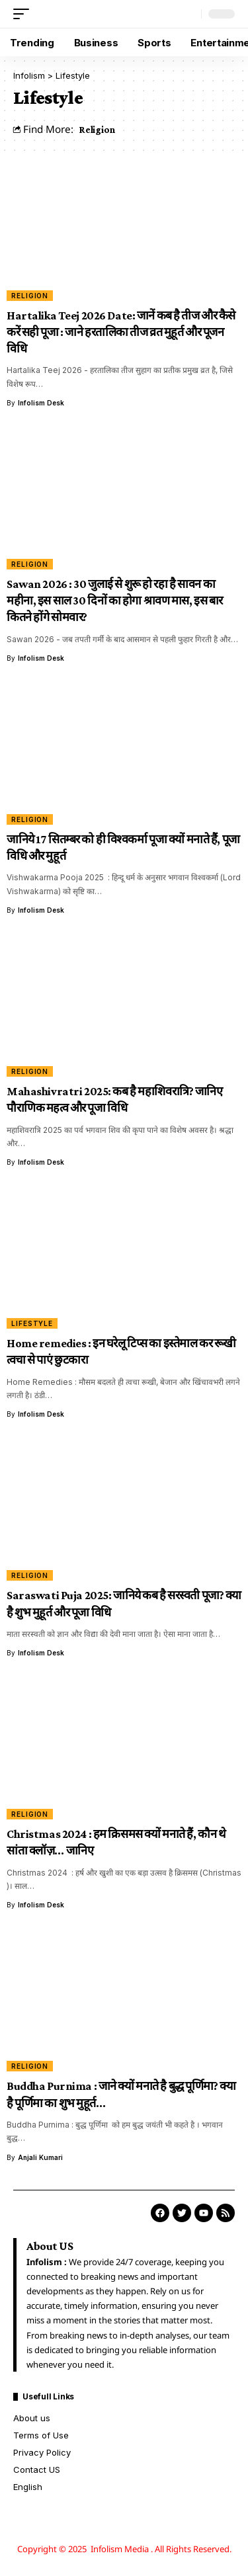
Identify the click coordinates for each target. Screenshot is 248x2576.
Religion (97, 129)
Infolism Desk (41, 403)
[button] (24, 14)
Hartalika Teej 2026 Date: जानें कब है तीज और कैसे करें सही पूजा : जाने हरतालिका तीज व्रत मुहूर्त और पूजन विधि (121, 332)
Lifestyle (32, 1323)
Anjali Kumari (40, 2157)
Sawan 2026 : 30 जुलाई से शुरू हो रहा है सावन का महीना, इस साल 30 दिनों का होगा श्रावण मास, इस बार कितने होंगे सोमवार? (115, 600)
